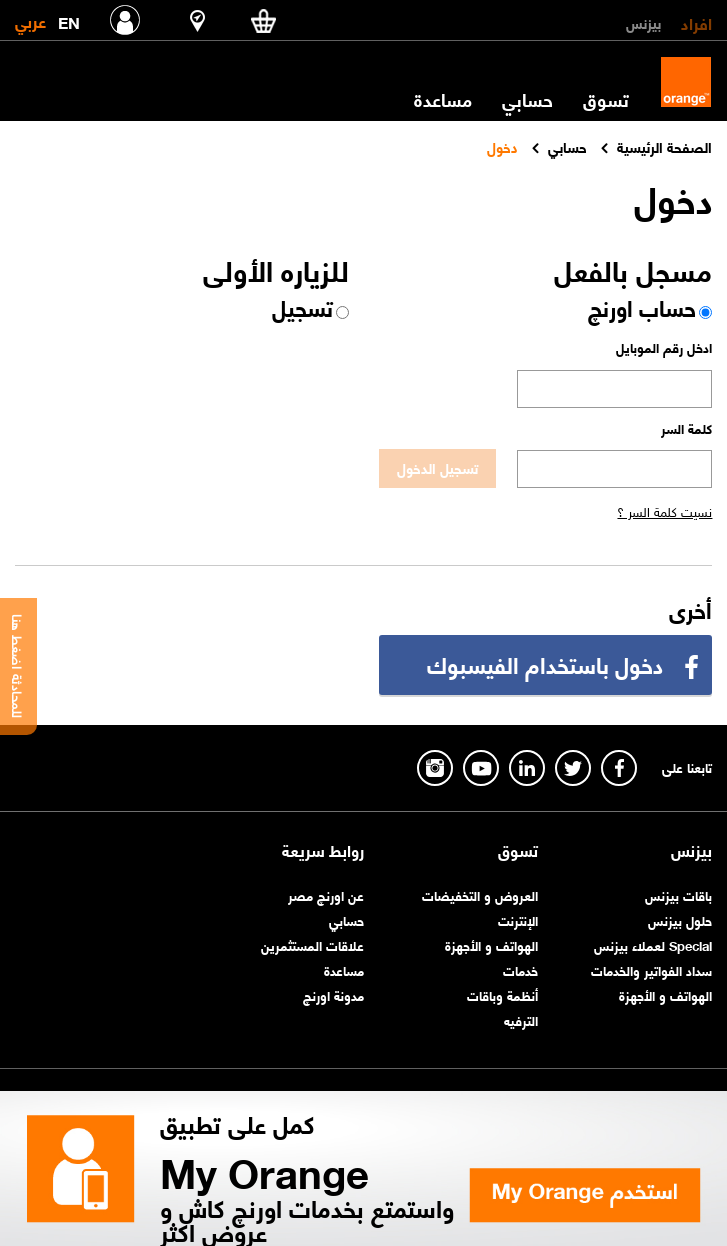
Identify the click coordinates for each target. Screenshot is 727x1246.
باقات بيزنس (678, 894)
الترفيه (521, 1019)
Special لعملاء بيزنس (653, 944)
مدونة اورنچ (333, 994)
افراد (696, 22)
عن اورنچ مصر (326, 894)
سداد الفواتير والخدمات (651, 969)
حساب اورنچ (642, 306)
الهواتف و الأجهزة (665, 994)
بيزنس (643, 22)
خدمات (520, 969)
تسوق (606, 99)
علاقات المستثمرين (312, 944)
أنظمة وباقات (502, 994)
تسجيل (302, 306)
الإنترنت (518, 919)
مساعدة (443, 99)
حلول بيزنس (680, 919)
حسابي (527, 99)
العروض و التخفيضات (480, 894)
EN (69, 18)
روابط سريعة (323, 850)
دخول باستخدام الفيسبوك (545, 663)
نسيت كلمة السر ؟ (664, 510)
